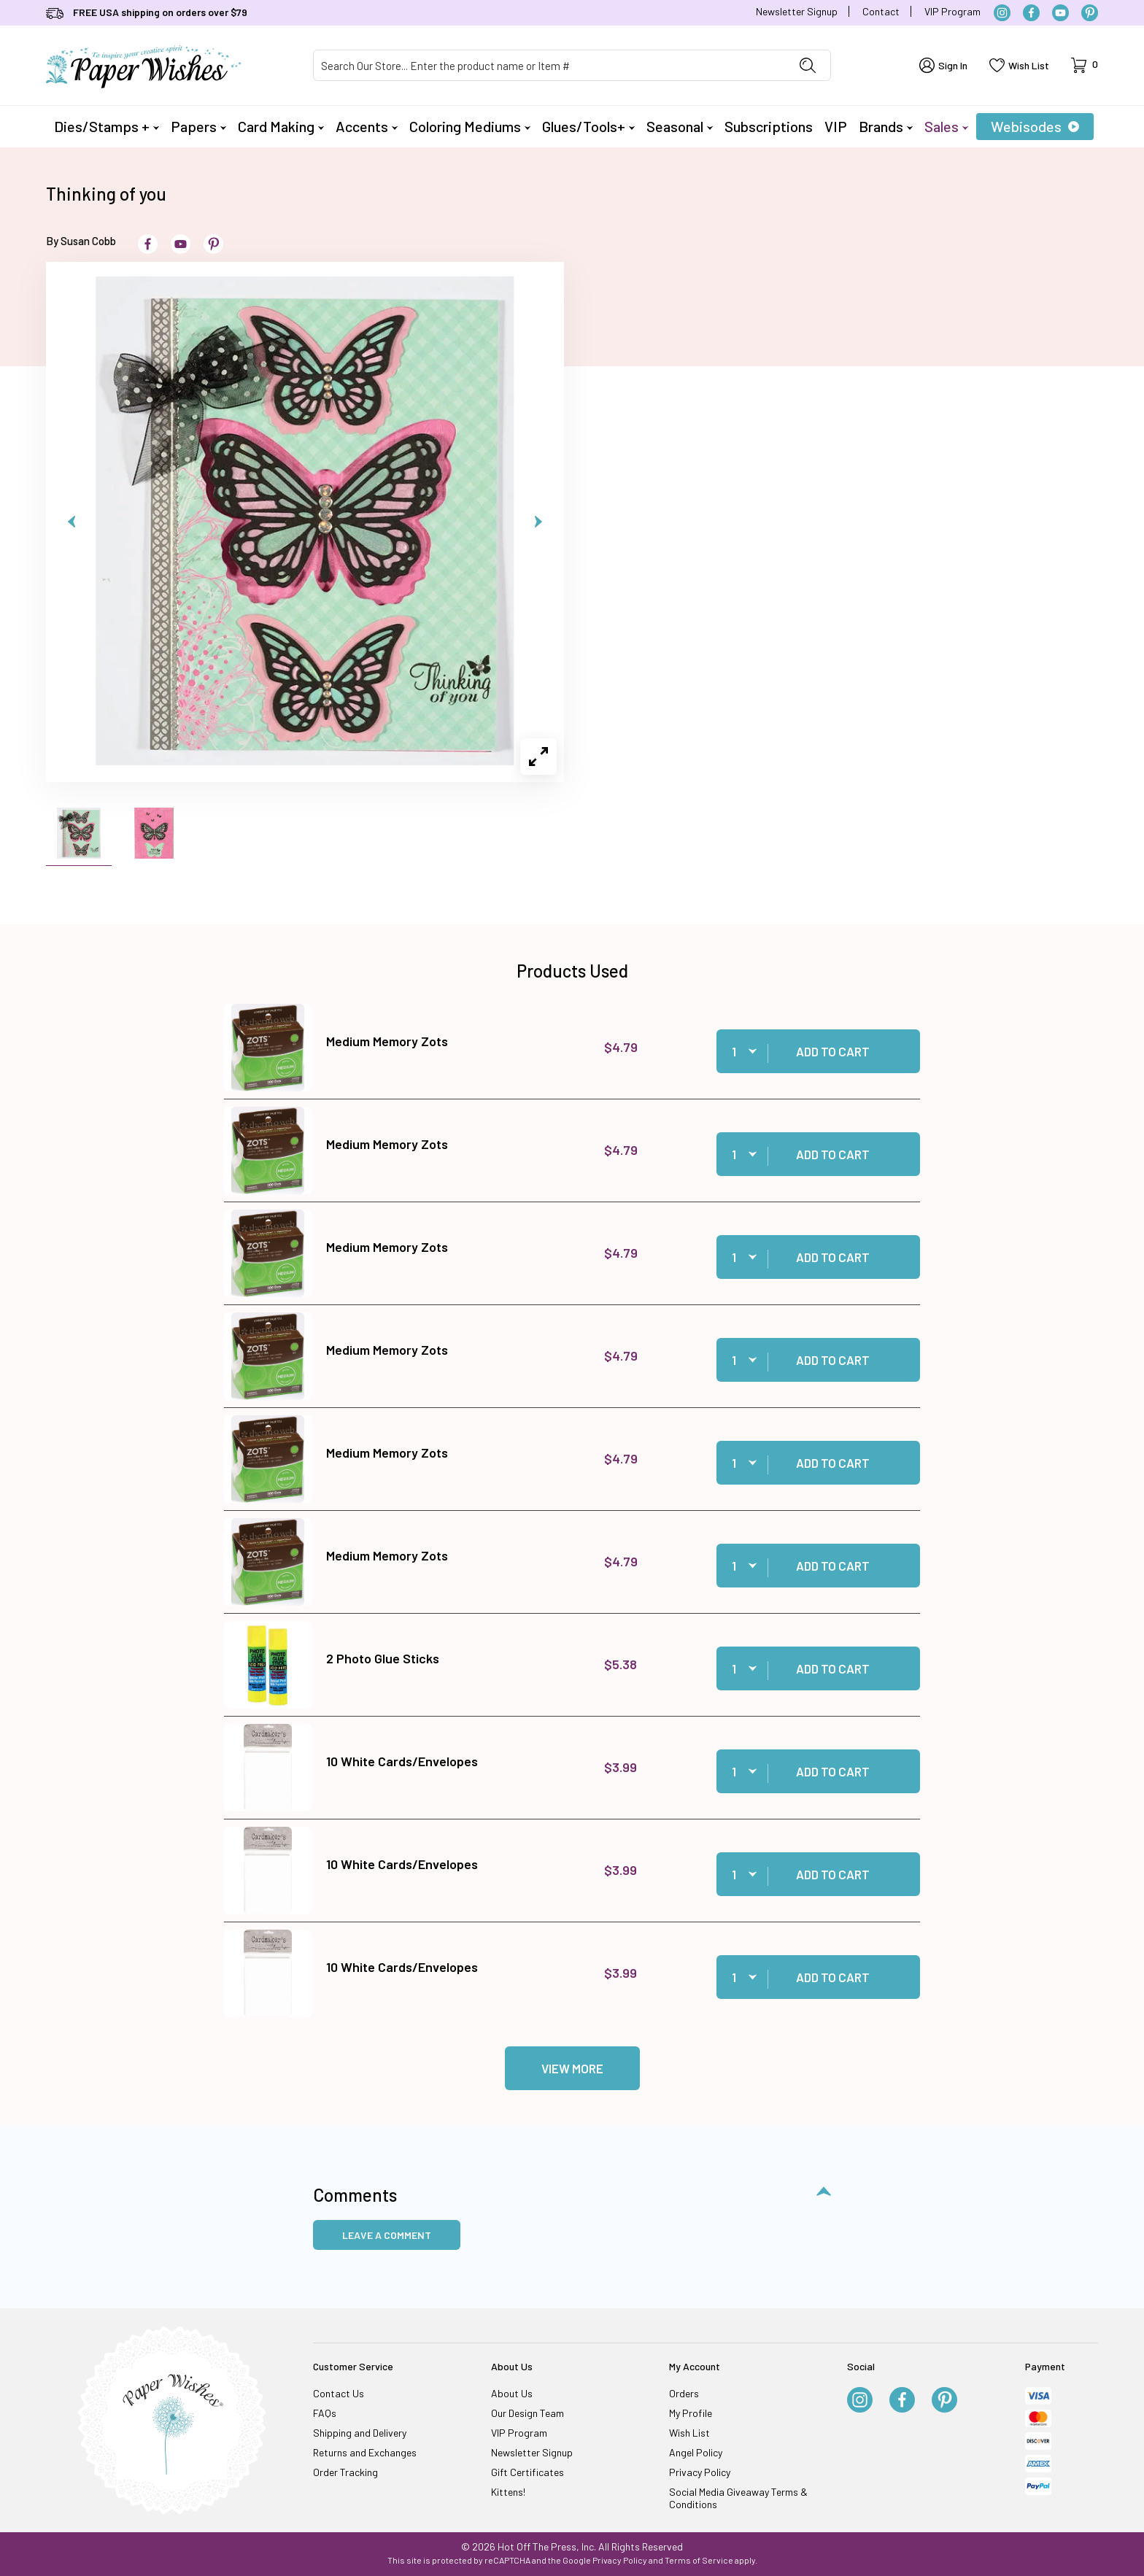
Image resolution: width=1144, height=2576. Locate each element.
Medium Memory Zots (387, 1041)
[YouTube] (1060, 12)
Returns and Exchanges (365, 2452)
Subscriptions (768, 126)
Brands (886, 126)
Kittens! (508, 2492)
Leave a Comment (386, 2235)
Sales (946, 126)
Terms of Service (699, 2560)
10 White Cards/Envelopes (402, 1761)
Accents (367, 126)
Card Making (281, 126)
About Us (512, 2393)
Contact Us (338, 2393)
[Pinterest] (1089, 12)
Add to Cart (833, 1051)
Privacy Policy (699, 2472)
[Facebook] (1031, 12)
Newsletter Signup (797, 11)
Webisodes (1035, 126)
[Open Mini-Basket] (1084, 65)
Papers (198, 126)
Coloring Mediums (469, 126)
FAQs (324, 2413)
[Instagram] (1002, 12)
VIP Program (952, 11)
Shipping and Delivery (359, 2432)
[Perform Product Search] (807, 65)
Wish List (689, 2432)
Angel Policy (695, 2452)
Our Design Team (527, 2413)
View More (572, 2068)
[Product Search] (549, 65)
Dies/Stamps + (106, 126)
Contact (881, 11)
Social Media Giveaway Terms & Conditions (738, 2498)
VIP (835, 126)
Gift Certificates (527, 2472)
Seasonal (679, 126)
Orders (684, 2393)
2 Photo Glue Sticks (382, 1658)
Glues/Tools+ (588, 126)
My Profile (690, 2413)
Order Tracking (345, 2472)
